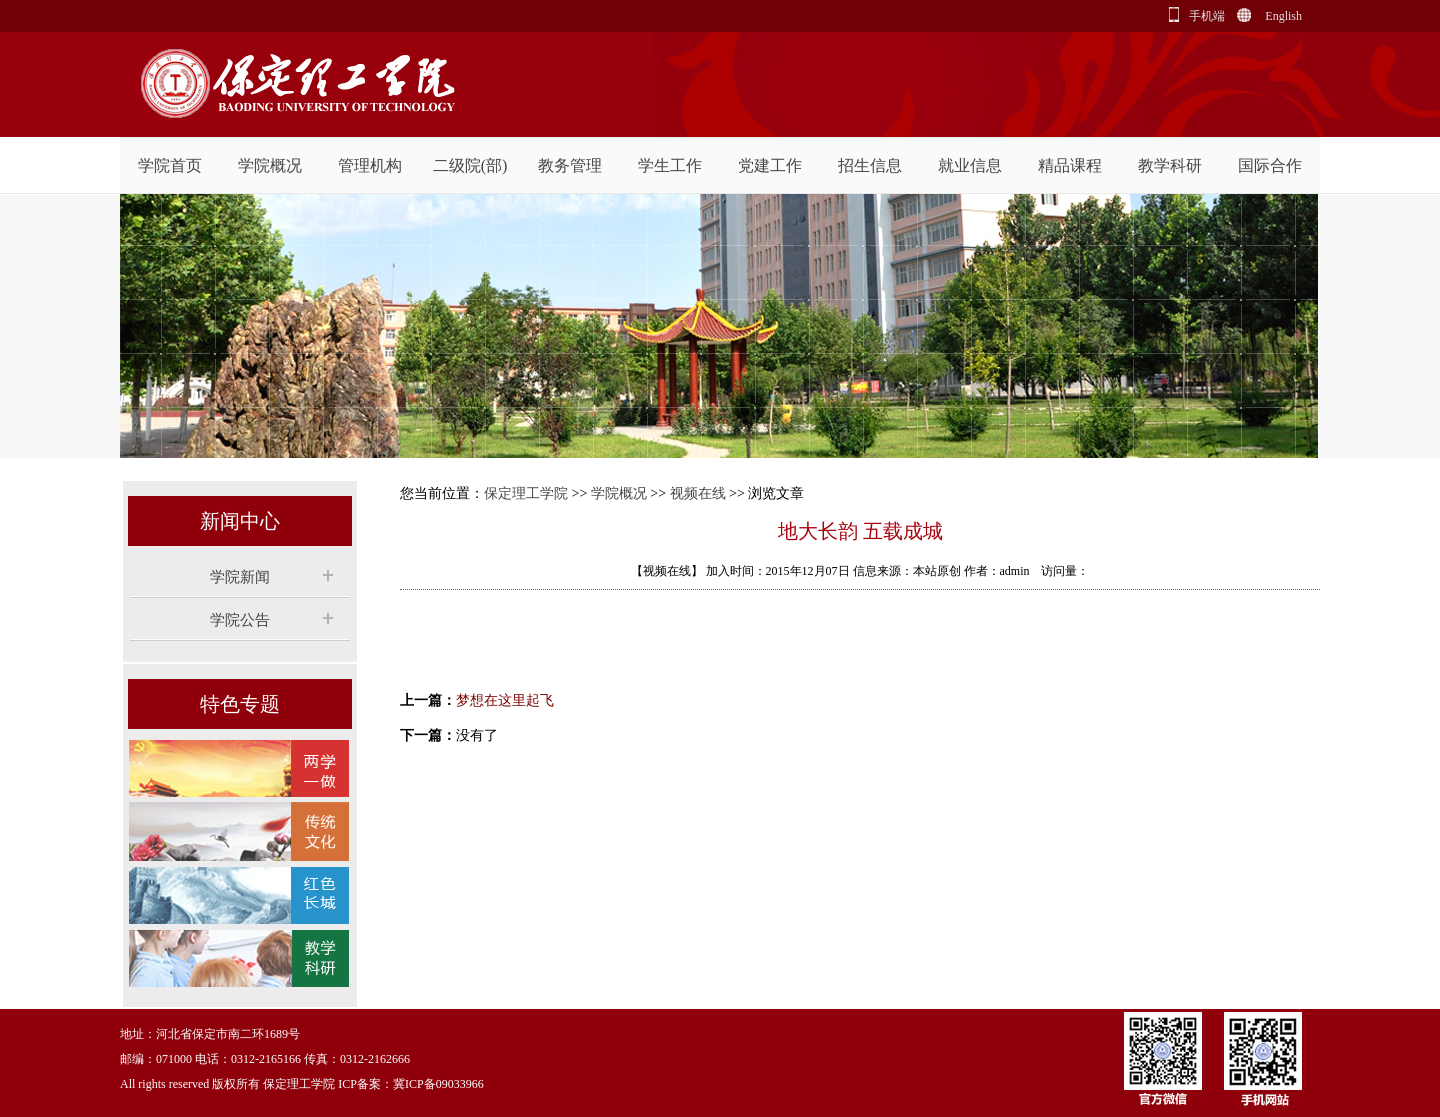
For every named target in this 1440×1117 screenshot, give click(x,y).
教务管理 (570, 165)
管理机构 (370, 165)
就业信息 (970, 165)
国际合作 (1270, 165)
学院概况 (270, 165)
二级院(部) (470, 165)
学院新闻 (240, 577)
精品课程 (1070, 165)
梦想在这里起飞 (505, 700)
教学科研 (1170, 165)
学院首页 (170, 165)
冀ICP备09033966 (438, 1084)
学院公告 (240, 620)
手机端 (1207, 16)
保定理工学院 (526, 493)
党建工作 (770, 165)
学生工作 (670, 165)
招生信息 (870, 165)
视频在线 (698, 493)
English (1283, 16)
